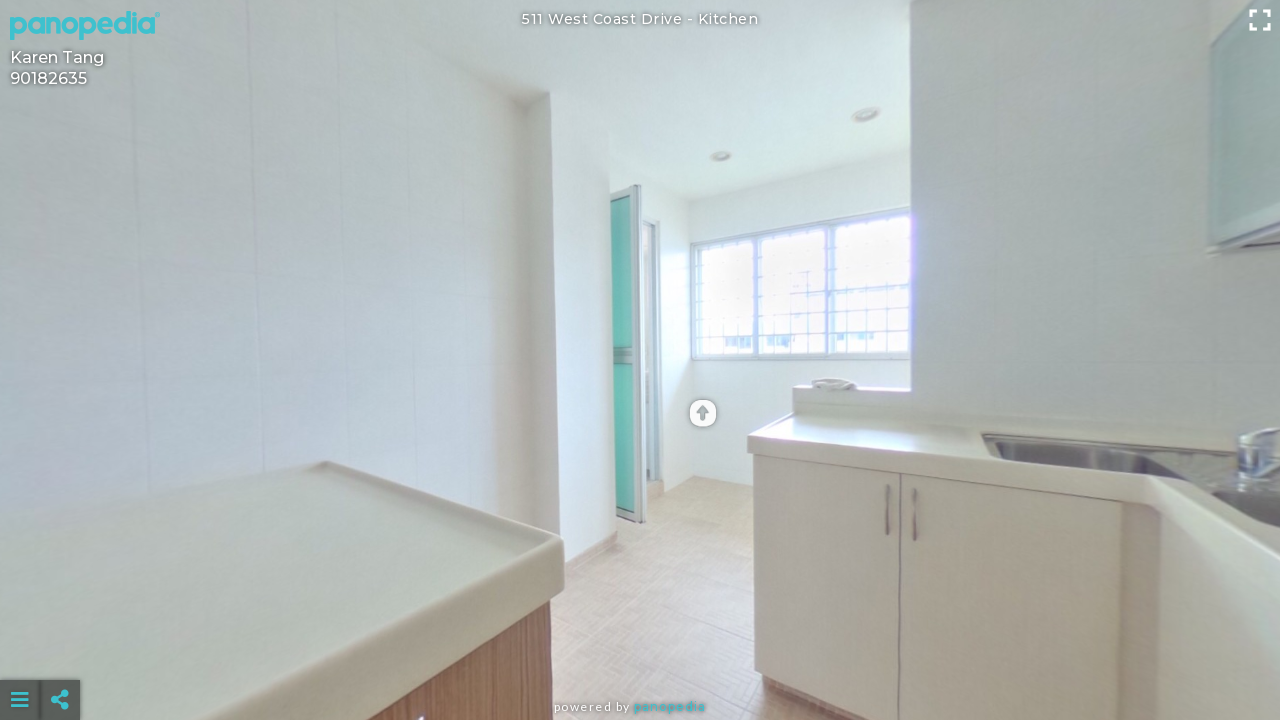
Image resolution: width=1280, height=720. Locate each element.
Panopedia (670, 706)
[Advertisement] (640, 650)
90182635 (48, 78)
